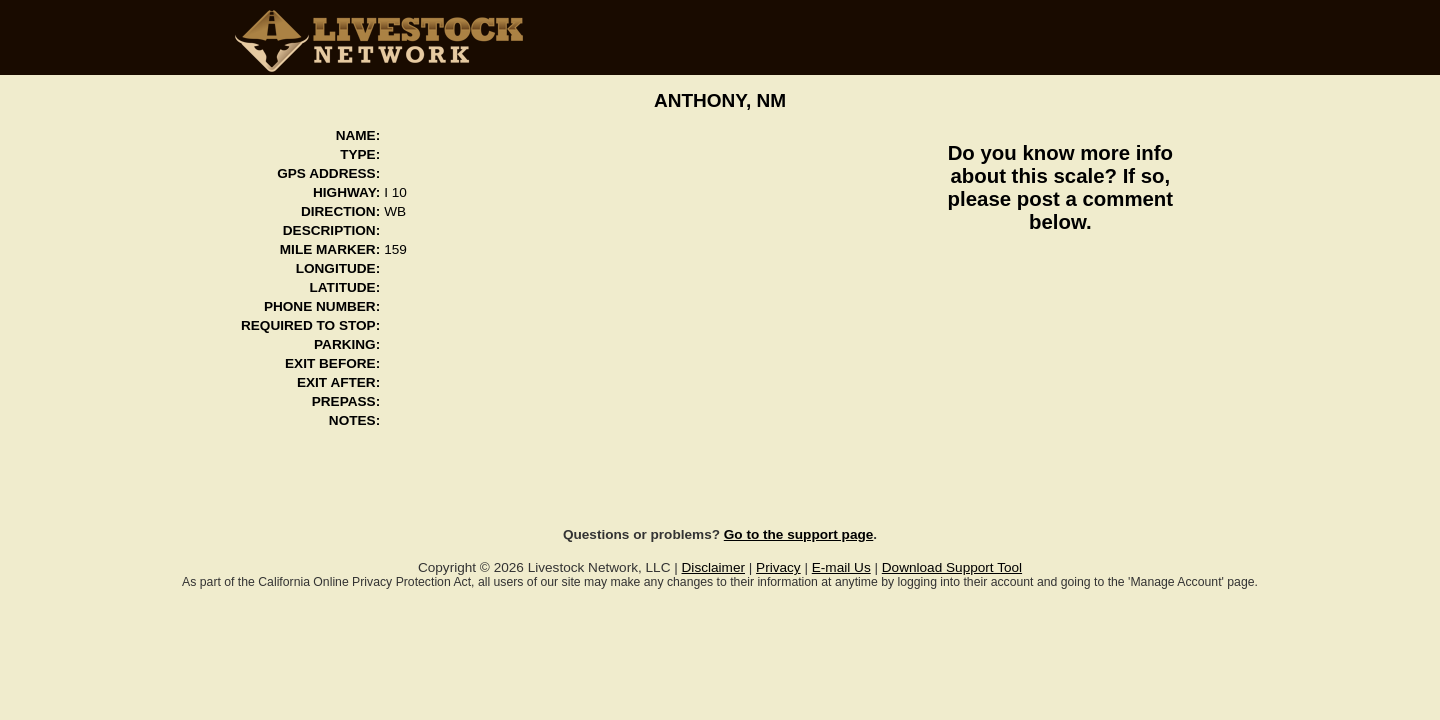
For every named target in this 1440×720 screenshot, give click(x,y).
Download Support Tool (952, 567)
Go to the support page (799, 534)
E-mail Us (841, 567)
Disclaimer (713, 567)
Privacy (778, 567)
